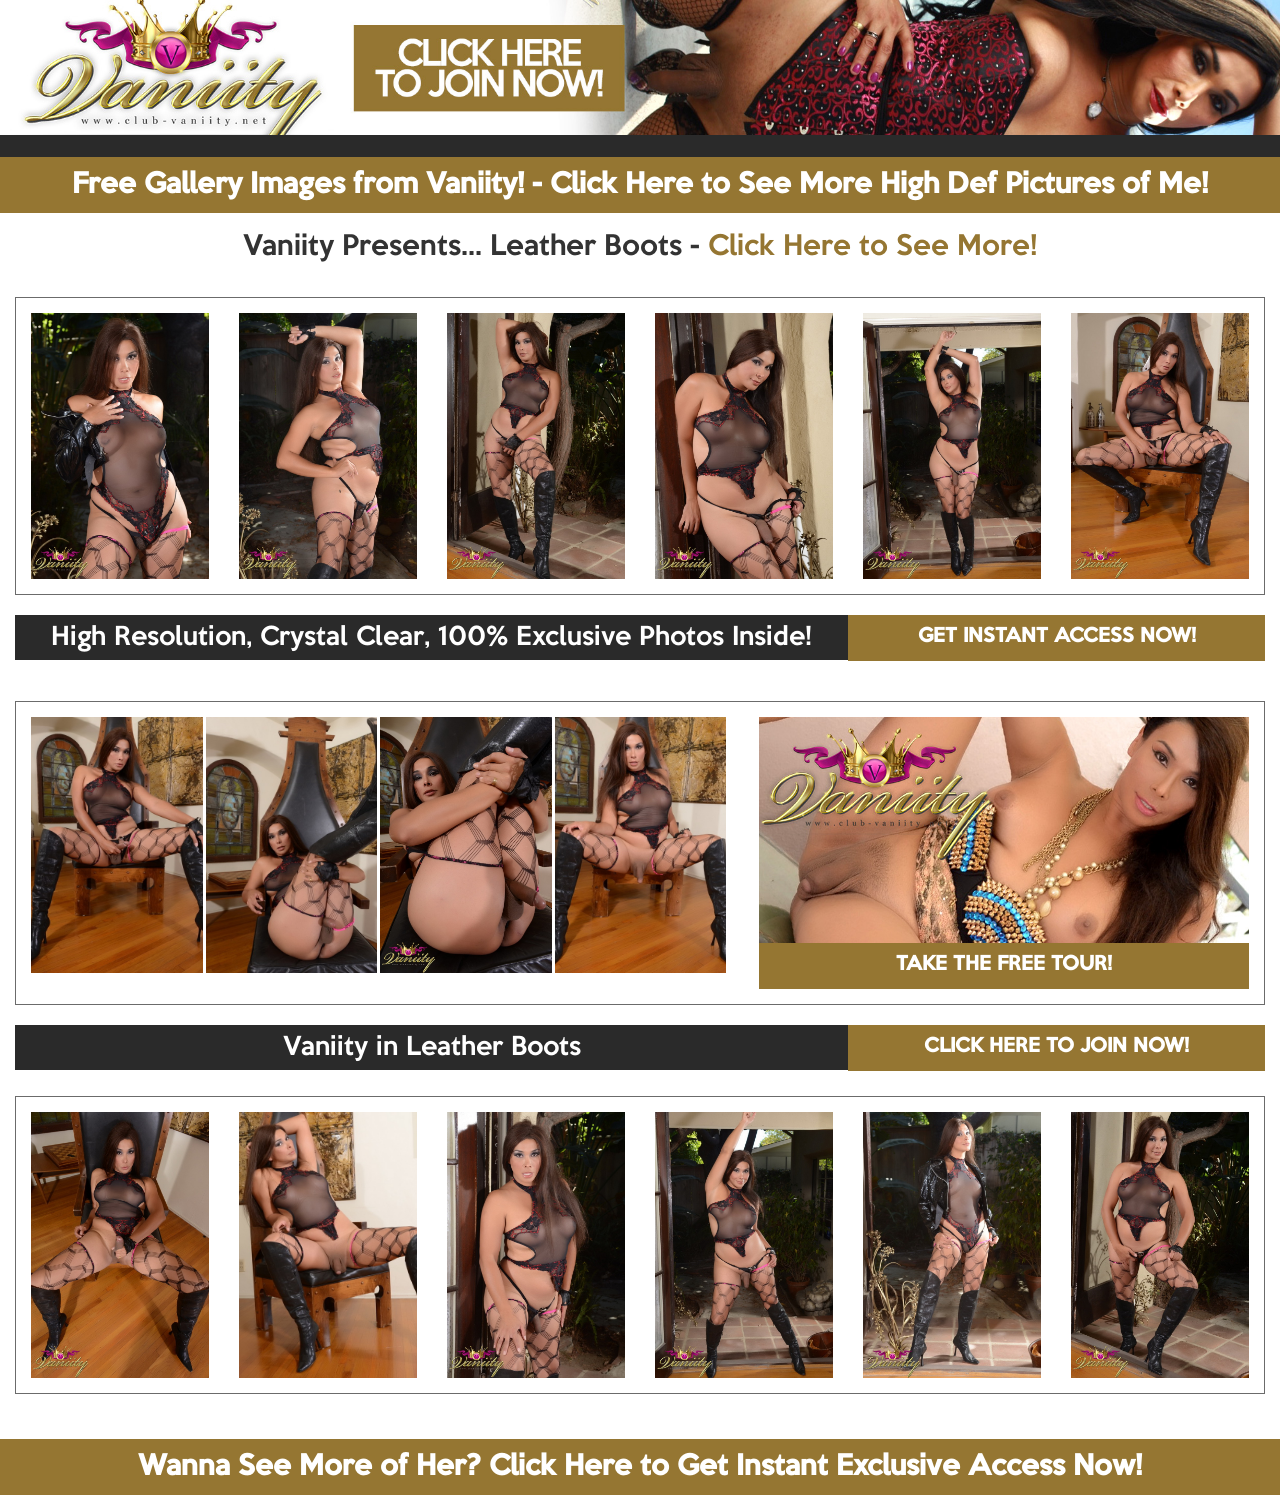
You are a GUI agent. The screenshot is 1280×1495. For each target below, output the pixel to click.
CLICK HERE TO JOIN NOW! (1056, 1047)
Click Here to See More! (872, 247)
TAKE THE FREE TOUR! (1004, 965)
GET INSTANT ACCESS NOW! (1057, 637)
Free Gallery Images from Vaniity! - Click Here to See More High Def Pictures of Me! (640, 185)
